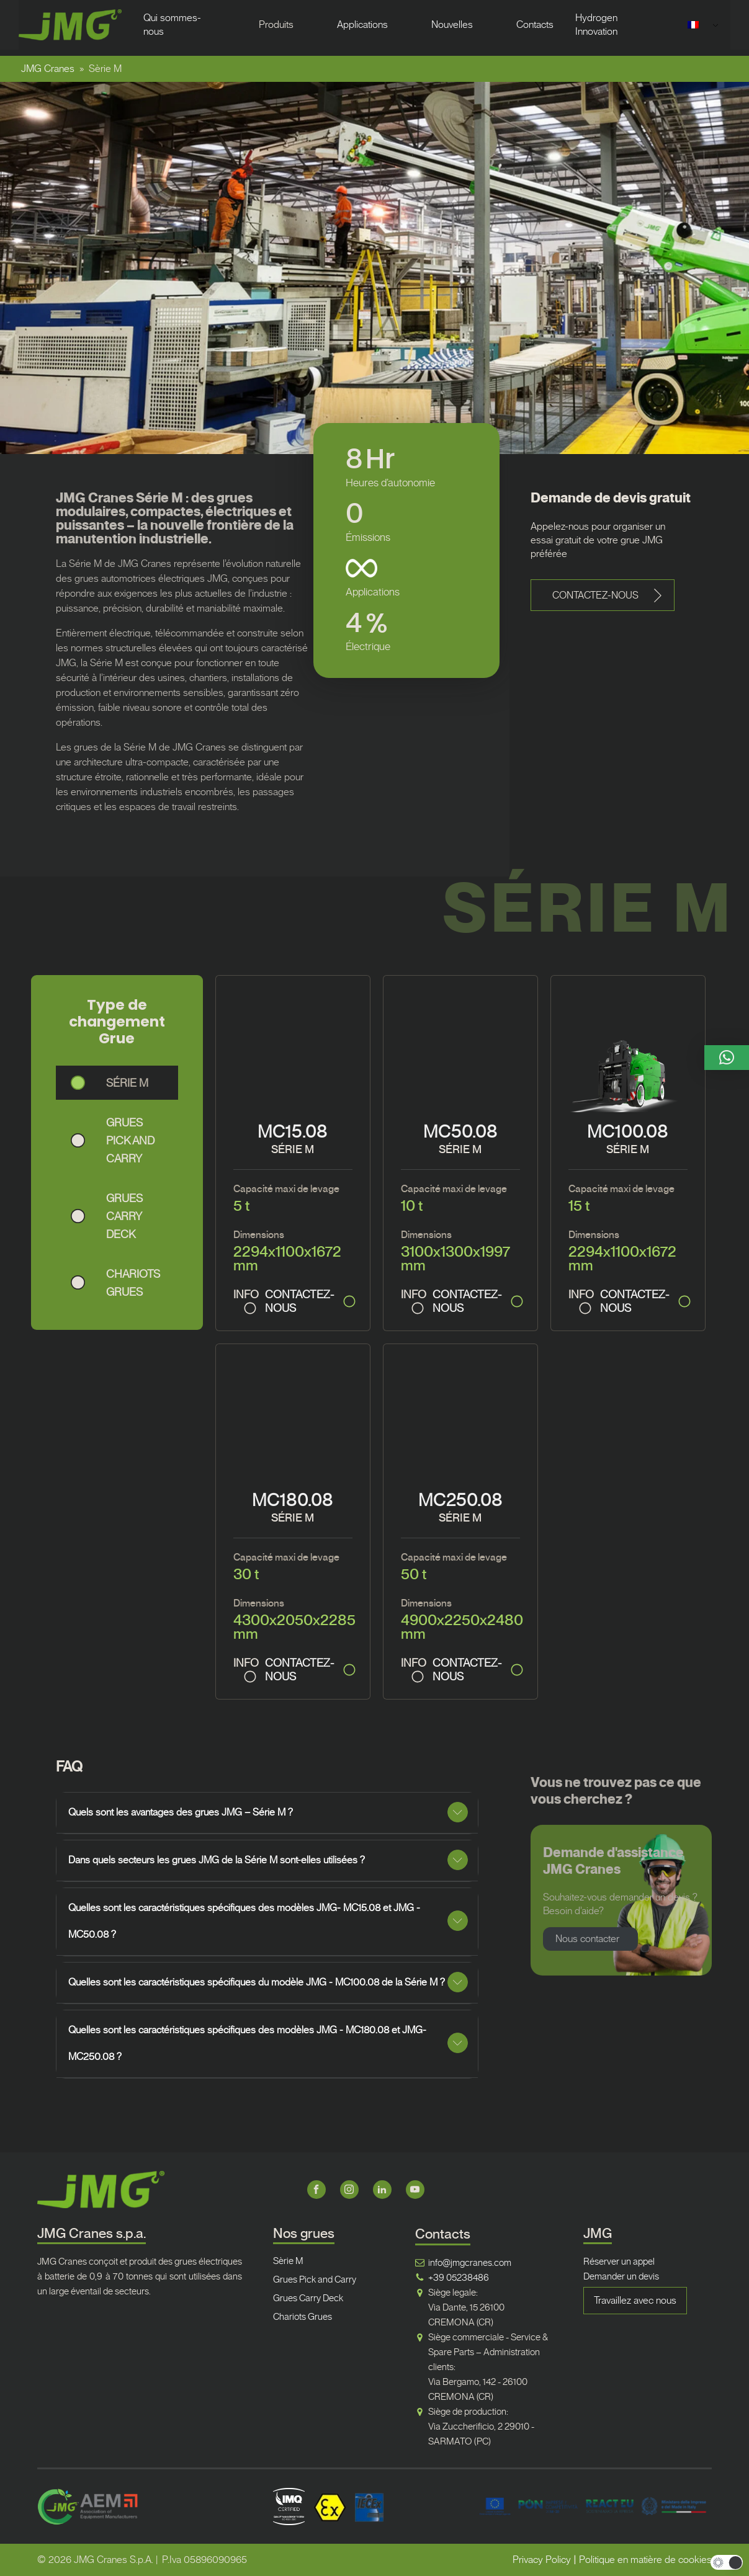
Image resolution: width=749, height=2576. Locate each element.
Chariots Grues (302, 2316)
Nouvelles (452, 24)
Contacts (535, 24)
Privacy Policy (542, 2559)
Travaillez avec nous (635, 2300)
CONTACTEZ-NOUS (299, 1301)
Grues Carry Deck (308, 2298)
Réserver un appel (619, 2261)
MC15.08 (293, 1131)
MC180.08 (292, 1500)
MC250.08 (460, 1500)
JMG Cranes (47, 68)
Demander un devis (621, 2276)
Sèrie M (288, 2260)
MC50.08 (460, 1131)
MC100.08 (627, 1131)
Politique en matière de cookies (645, 2559)
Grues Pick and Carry (314, 2279)
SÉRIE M (292, 1149)
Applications (362, 24)
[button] (603, 595)
